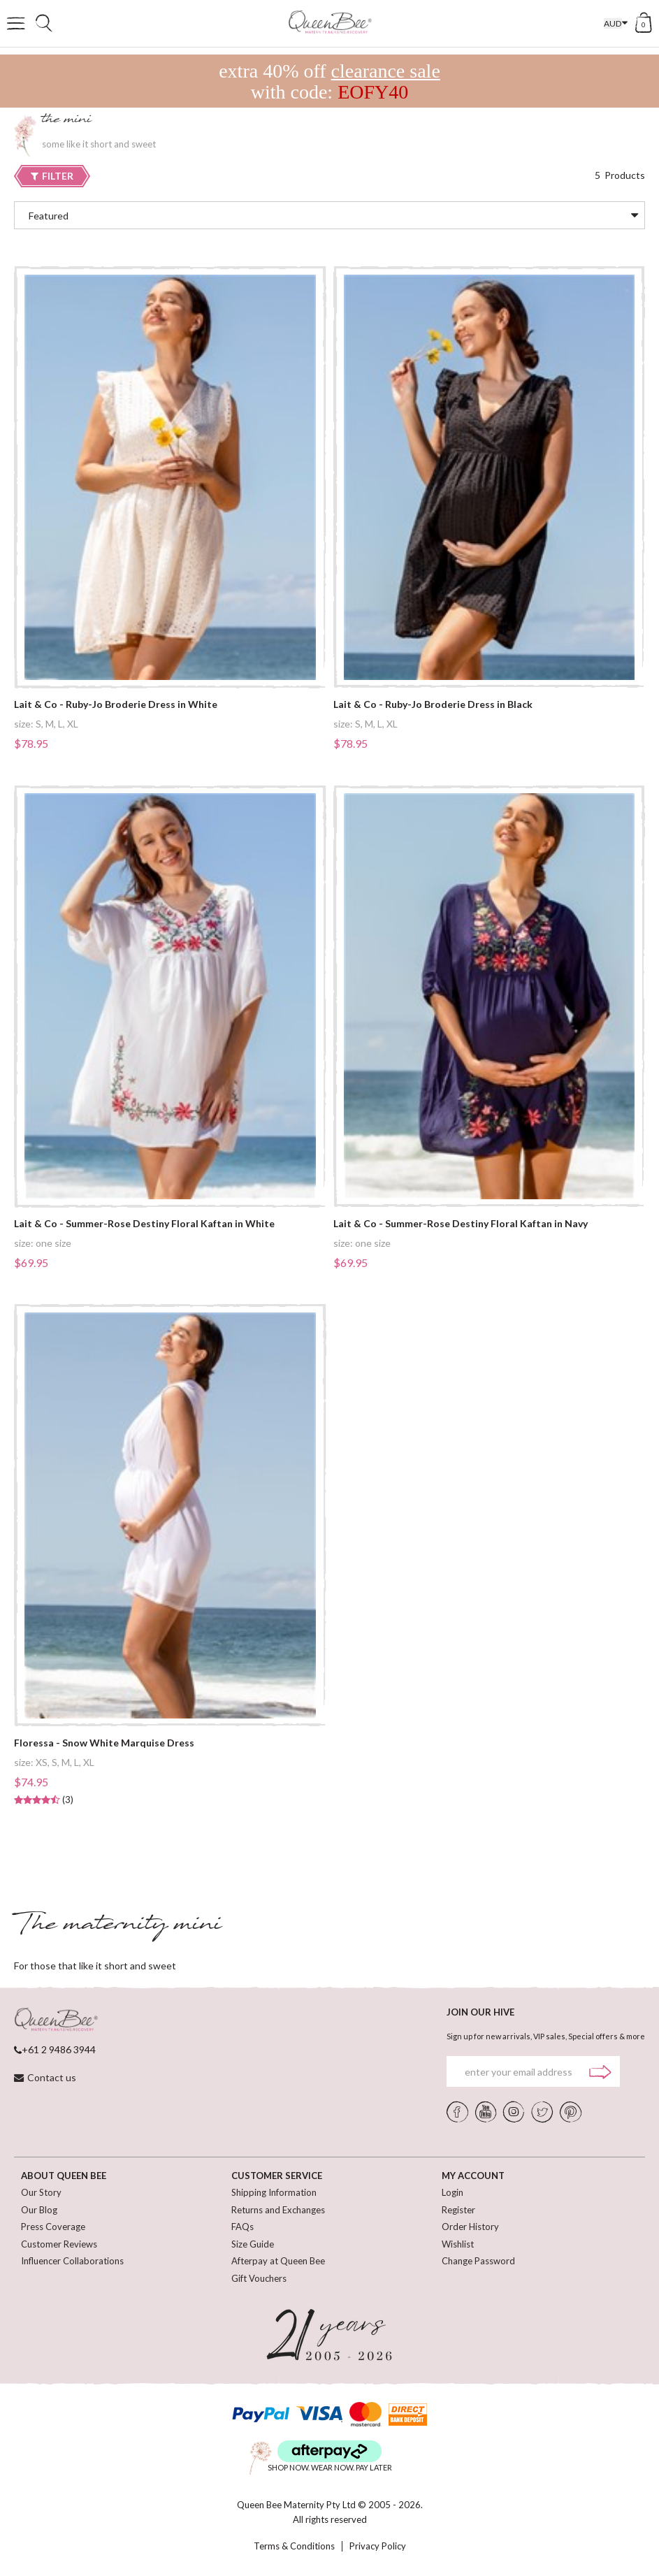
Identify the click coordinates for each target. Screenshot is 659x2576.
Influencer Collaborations (72, 2260)
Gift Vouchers (259, 2278)
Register (458, 2209)
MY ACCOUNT (473, 2175)
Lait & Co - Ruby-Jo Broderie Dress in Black (433, 704)
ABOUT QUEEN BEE (63, 2175)
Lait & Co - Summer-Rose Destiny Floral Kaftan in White (144, 1223)
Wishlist (458, 2244)
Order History (470, 2226)
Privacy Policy (377, 2546)
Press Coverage (53, 2226)
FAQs (242, 2226)
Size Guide (252, 2244)
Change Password (478, 2260)
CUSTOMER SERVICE (276, 2175)
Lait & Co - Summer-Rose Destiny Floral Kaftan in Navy (460, 1223)
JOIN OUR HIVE (480, 2012)
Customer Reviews (59, 2244)
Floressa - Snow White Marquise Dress (104, 1743)
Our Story (41, 2192)
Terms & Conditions (294, 2546)
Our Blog (39, 2209)
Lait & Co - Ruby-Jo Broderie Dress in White (115, 704)
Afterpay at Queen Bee (278, 2260)
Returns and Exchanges (278, 2209)
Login (452, 2192)
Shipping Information (274, 2192)
